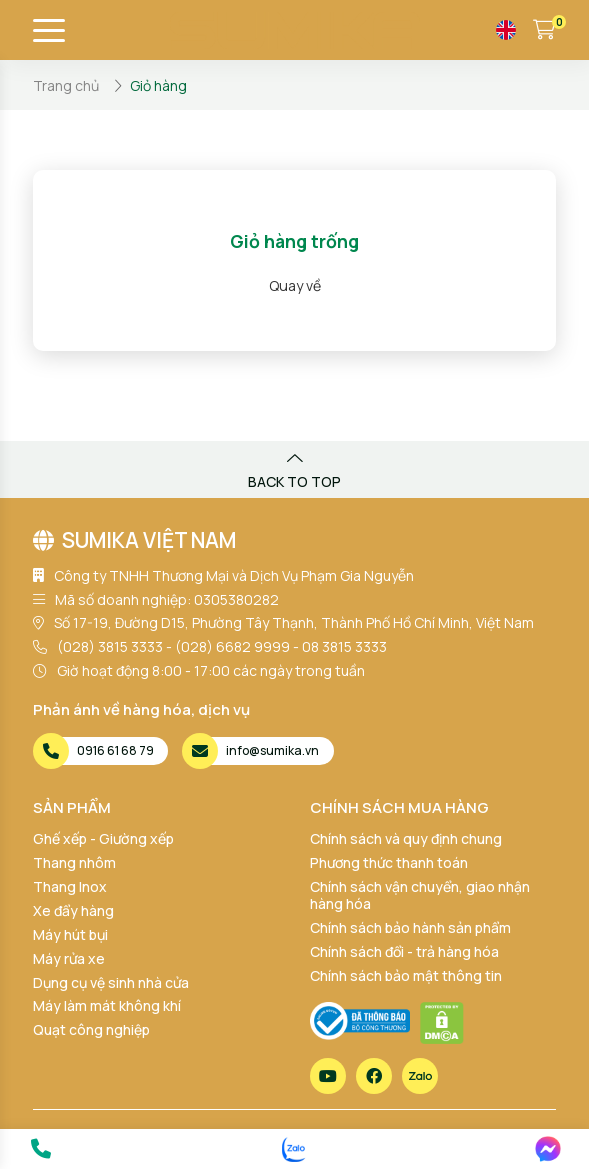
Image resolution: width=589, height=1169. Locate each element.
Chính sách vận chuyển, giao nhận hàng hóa (420, 895)
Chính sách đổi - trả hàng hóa (404, 951)
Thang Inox (70, 886)
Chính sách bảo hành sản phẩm (410, 927)
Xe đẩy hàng (73, 910)
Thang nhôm (74, 862)
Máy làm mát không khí (107, 1005)
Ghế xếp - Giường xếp (103, 838)
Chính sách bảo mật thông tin (406, 975)
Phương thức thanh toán (389, 862)
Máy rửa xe (69, 958)
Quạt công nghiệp (91, 1029)
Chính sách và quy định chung (406, 838)
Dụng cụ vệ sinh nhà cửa (111, 982)
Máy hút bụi (70, 934)
